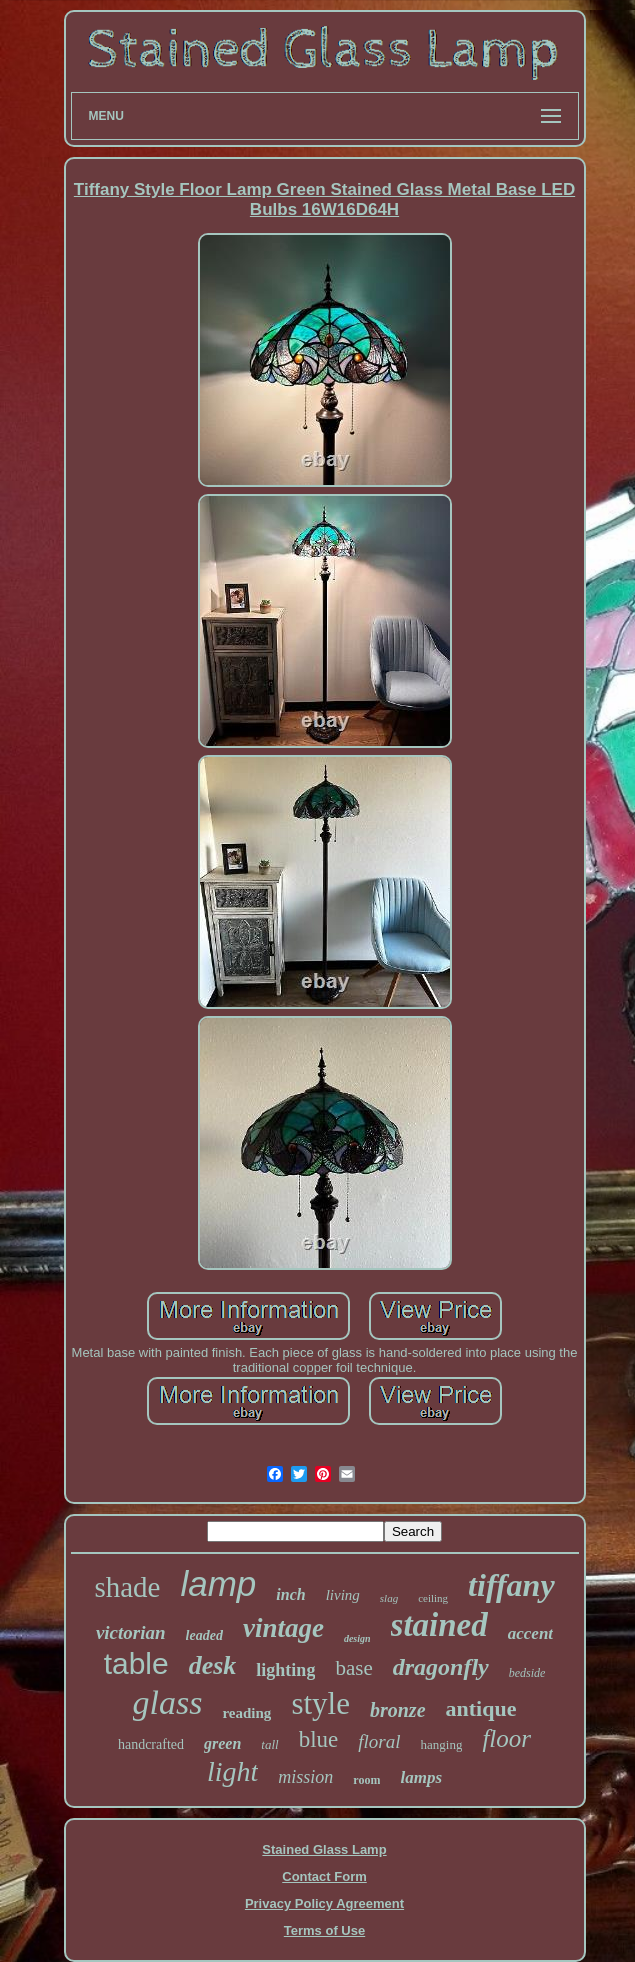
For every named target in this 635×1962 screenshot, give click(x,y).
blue (319, 1739)
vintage (283, 1628)
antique (481, 1708)
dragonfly (441, 1667)
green (222, 1743)
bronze (398, 1710)
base (353, 1668)
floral (379, 1741)
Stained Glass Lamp (324, 1849)
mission (305, 1777)
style (320, 1703)
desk (213, 1665)
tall (269, 1744)
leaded (204, 1635)
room (366, 1780)
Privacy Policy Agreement (324, 1903)
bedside (527, 1673)
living (343, 1595)
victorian (131, 1632)
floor (506, 1738)
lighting (285, 1670)
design (357, 1638)
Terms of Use (324, 1930)
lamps (421, 1777)
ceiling (433, 1598)
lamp (218, 1583)
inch (290, 1594)
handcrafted (151, 1744)
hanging (442, 1744)
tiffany (511, 1585)
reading (246, 1713)
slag (389, 1598)
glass (168, 1702)
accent (530, 1633)
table (136, 1663)
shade (127, 1587)
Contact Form (324, 1876)
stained (439, 1625)
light (232, 1771)
